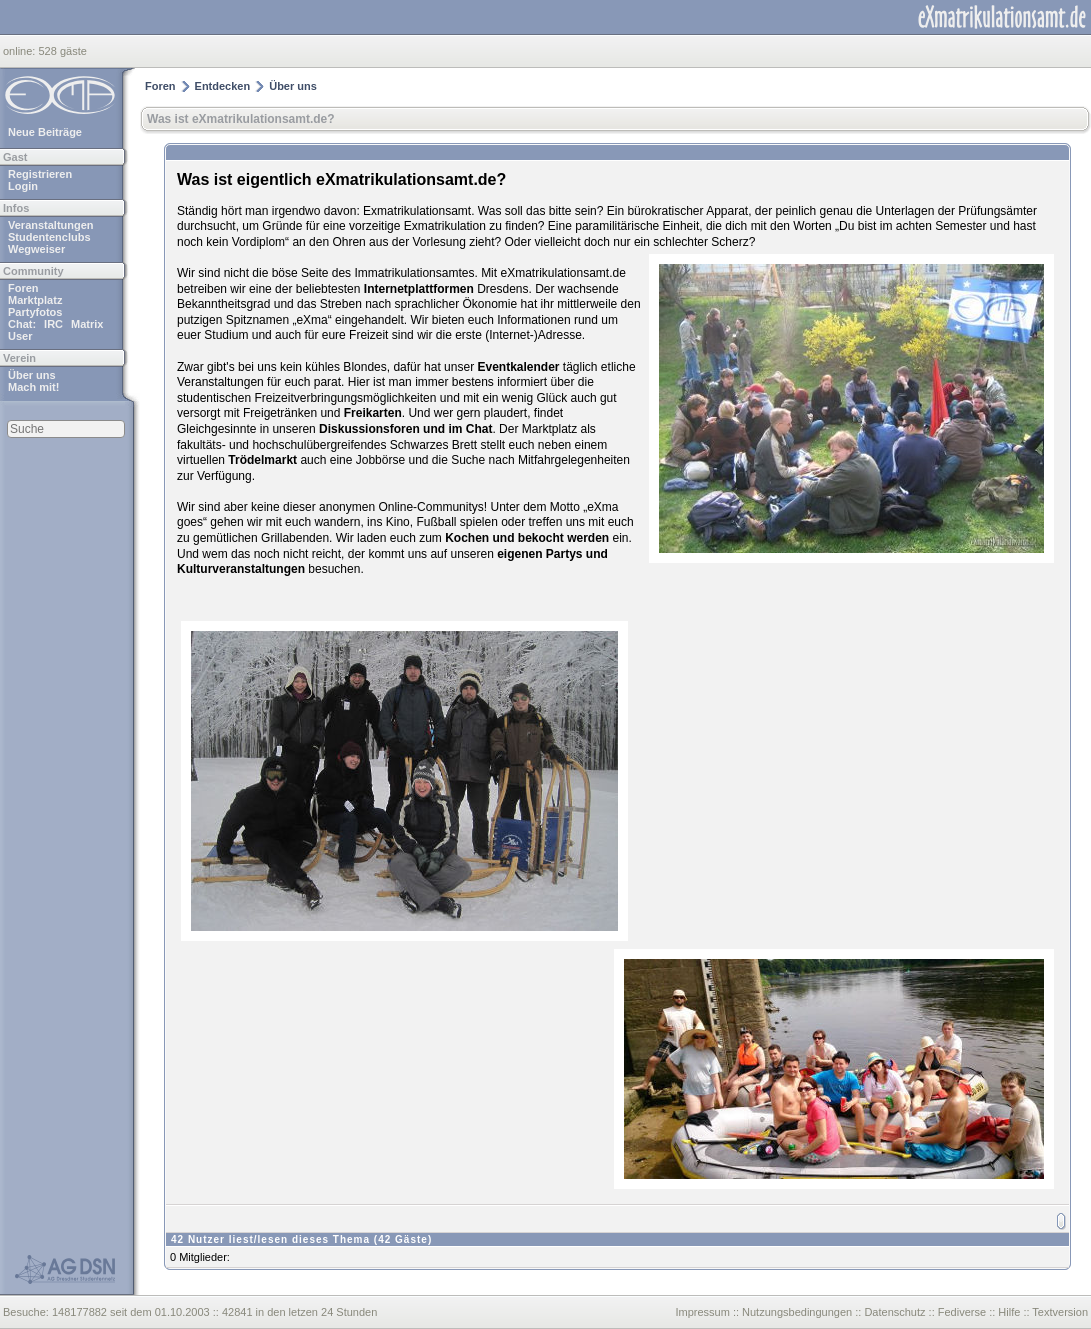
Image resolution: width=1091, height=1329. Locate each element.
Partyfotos (35, 312)
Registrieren (40, 174)
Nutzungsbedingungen (797, 1312)
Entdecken (223, 86)
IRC (53, 324)
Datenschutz (894, 1312)
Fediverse (962, 1312)
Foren (23, 288)
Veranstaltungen (51, 225)
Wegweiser (36, 249)
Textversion (1060, 1312)
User (20, 336)
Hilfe (1009, 1312)
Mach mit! (33, 387)
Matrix (87, 324)
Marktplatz (35, 300)
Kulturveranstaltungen (241, 569)
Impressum (702, 1312)
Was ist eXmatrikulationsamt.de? (241, 119)
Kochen (467, 538)
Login (23, 186)
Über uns (32, 375)
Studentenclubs (49, 237)
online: (20, 51)
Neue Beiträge (45, 132)
